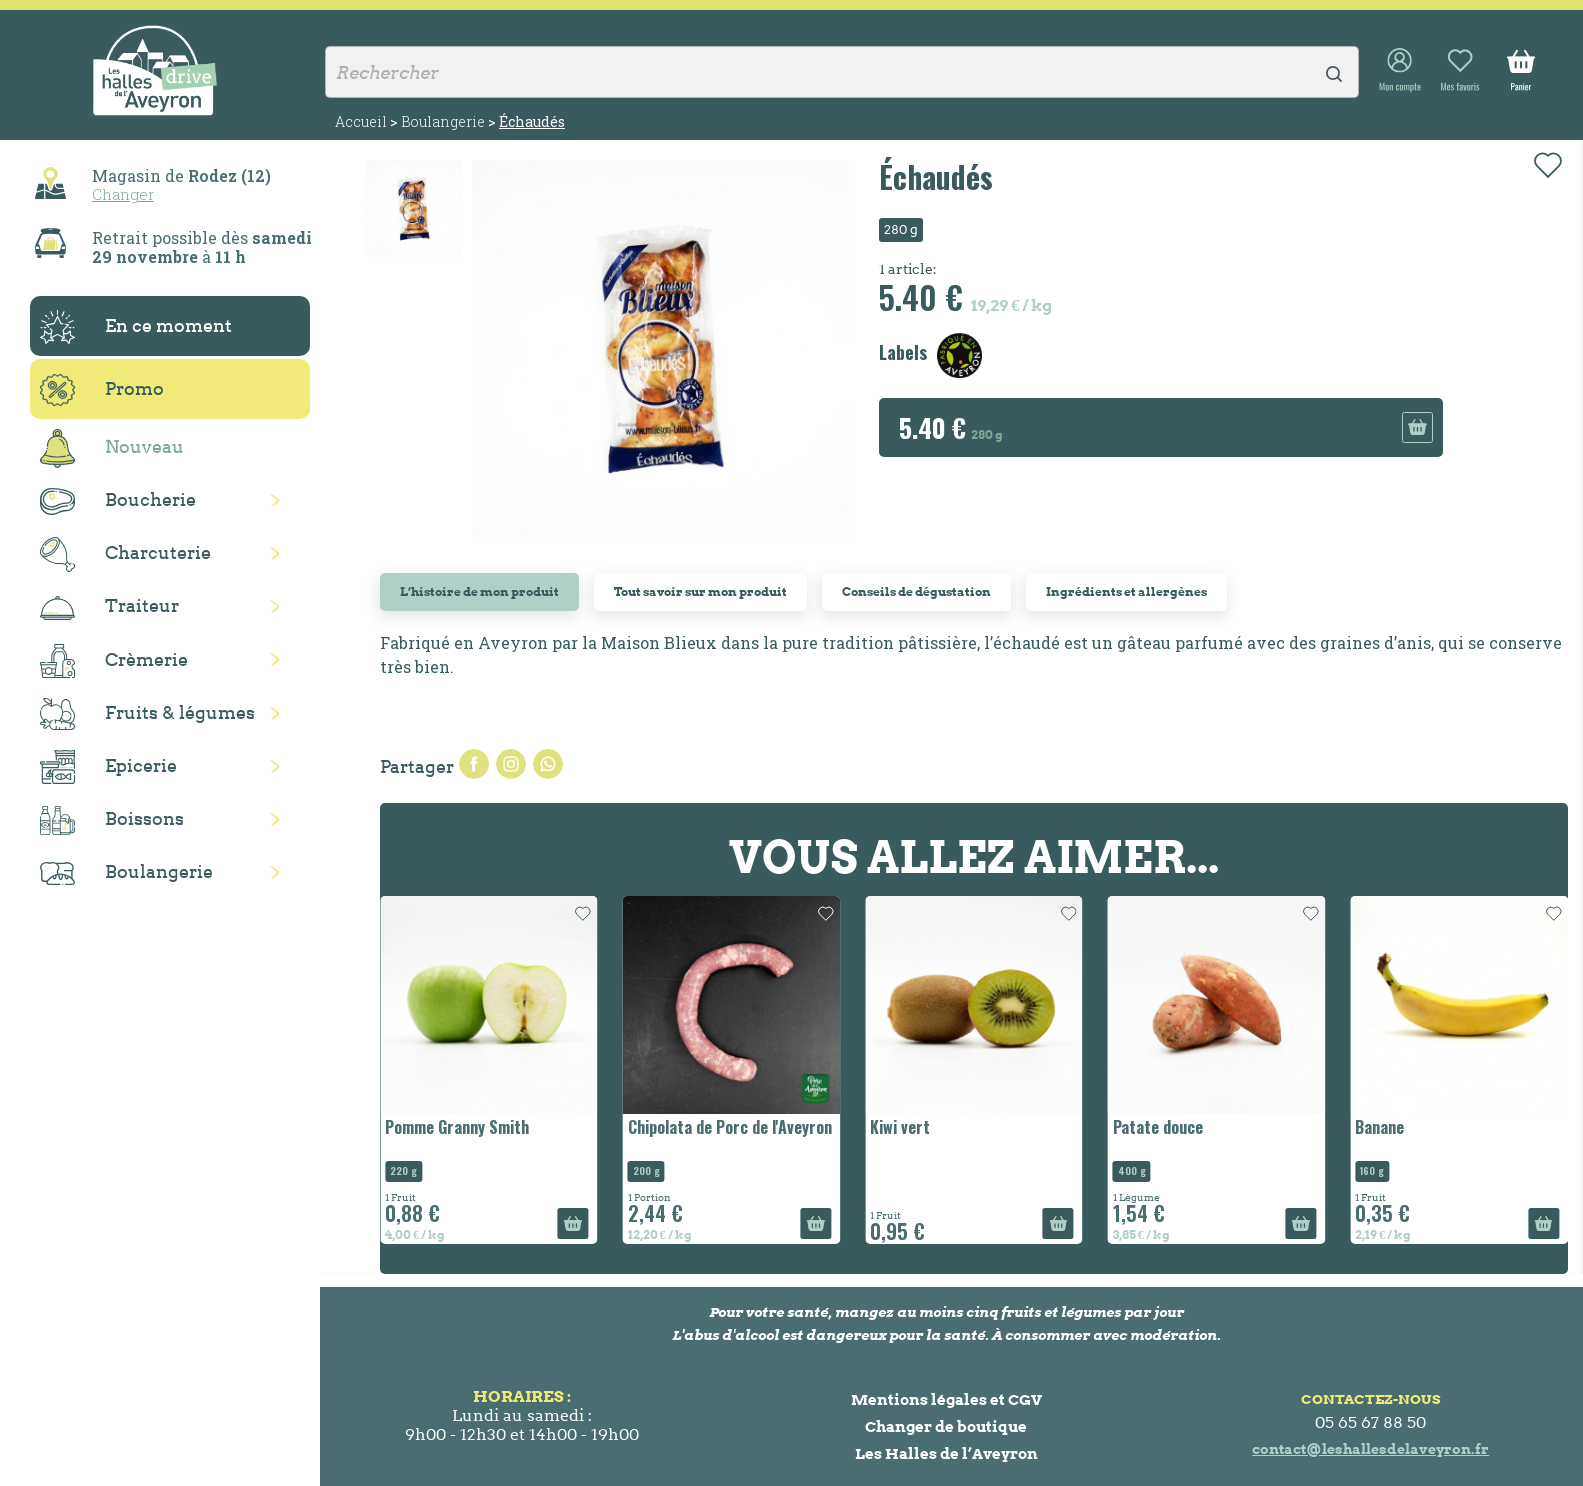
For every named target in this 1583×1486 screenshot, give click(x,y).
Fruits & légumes (147, 714)
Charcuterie (125, 554)
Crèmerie (114, 661)
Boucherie (118, 501)
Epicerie (108, 767)
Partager (474, 764)
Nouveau (112, 448)
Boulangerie (126, 873)
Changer (123, 194)
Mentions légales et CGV (946, 1399)
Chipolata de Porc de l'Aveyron (730, 1127)
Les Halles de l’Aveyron (946, 1453)
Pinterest (548, 764)
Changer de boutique (946, 1426)
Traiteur (109, 607)
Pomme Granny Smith (457, 1127)
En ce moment (136, 327)
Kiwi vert (900, 1127)
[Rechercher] (842, 72)
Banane (1379, 1127)
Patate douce (1158, 1127)
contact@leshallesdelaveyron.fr (1370, 1449)
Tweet (511, 764)
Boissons (112, 820)
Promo (102, 390)
